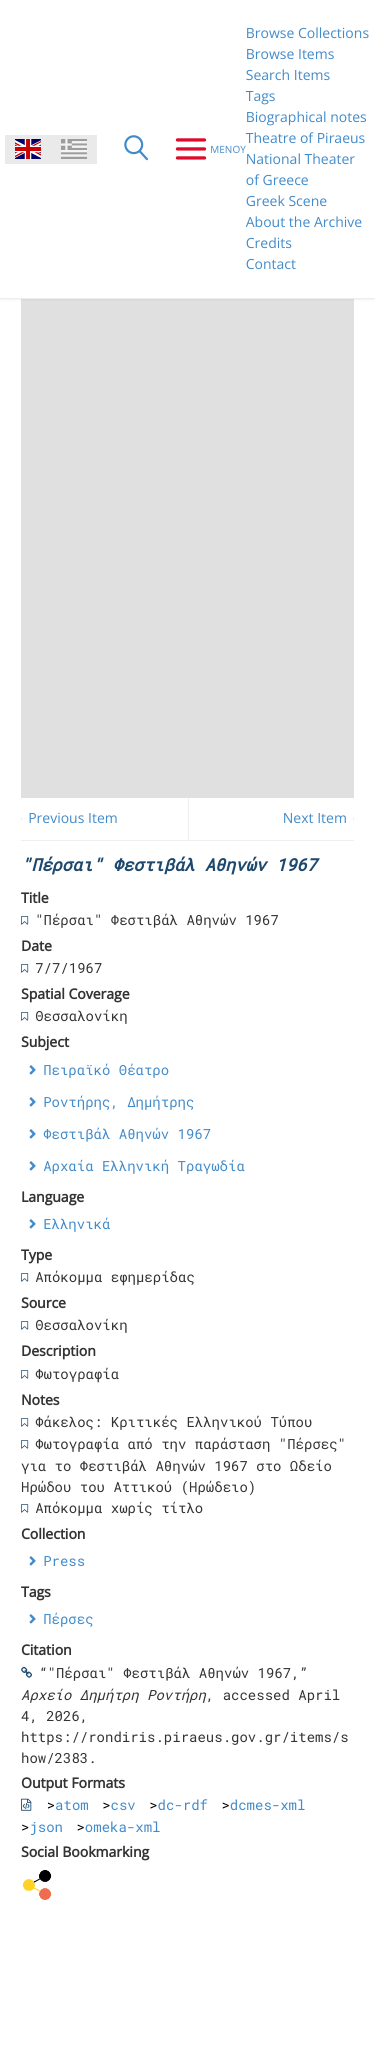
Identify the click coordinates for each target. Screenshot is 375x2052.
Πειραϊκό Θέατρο (106, 1069)
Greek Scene (286, 201)
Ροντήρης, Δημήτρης (118, 1101)
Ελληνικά (76, 1223)
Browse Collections (307, 33)
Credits (269, 243)
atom (72, 1804)
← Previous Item (64, 818)
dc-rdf (183, 1804)
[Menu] (202, 149)
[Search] (136, 149)
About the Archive (304, 222)
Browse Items (290, 54)
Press (64, 1560)
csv (123, 1804)
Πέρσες (68, 1618)
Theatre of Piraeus (306, 138)
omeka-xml (123, 1826)
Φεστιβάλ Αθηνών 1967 (127, 1133)
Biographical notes (306, 117)
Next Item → (324, 818)
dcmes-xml (268, 1804)
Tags (261, 96)
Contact (271, 264)
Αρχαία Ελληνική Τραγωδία (144, 1165)
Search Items (288, 75)
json (46, 1826)
